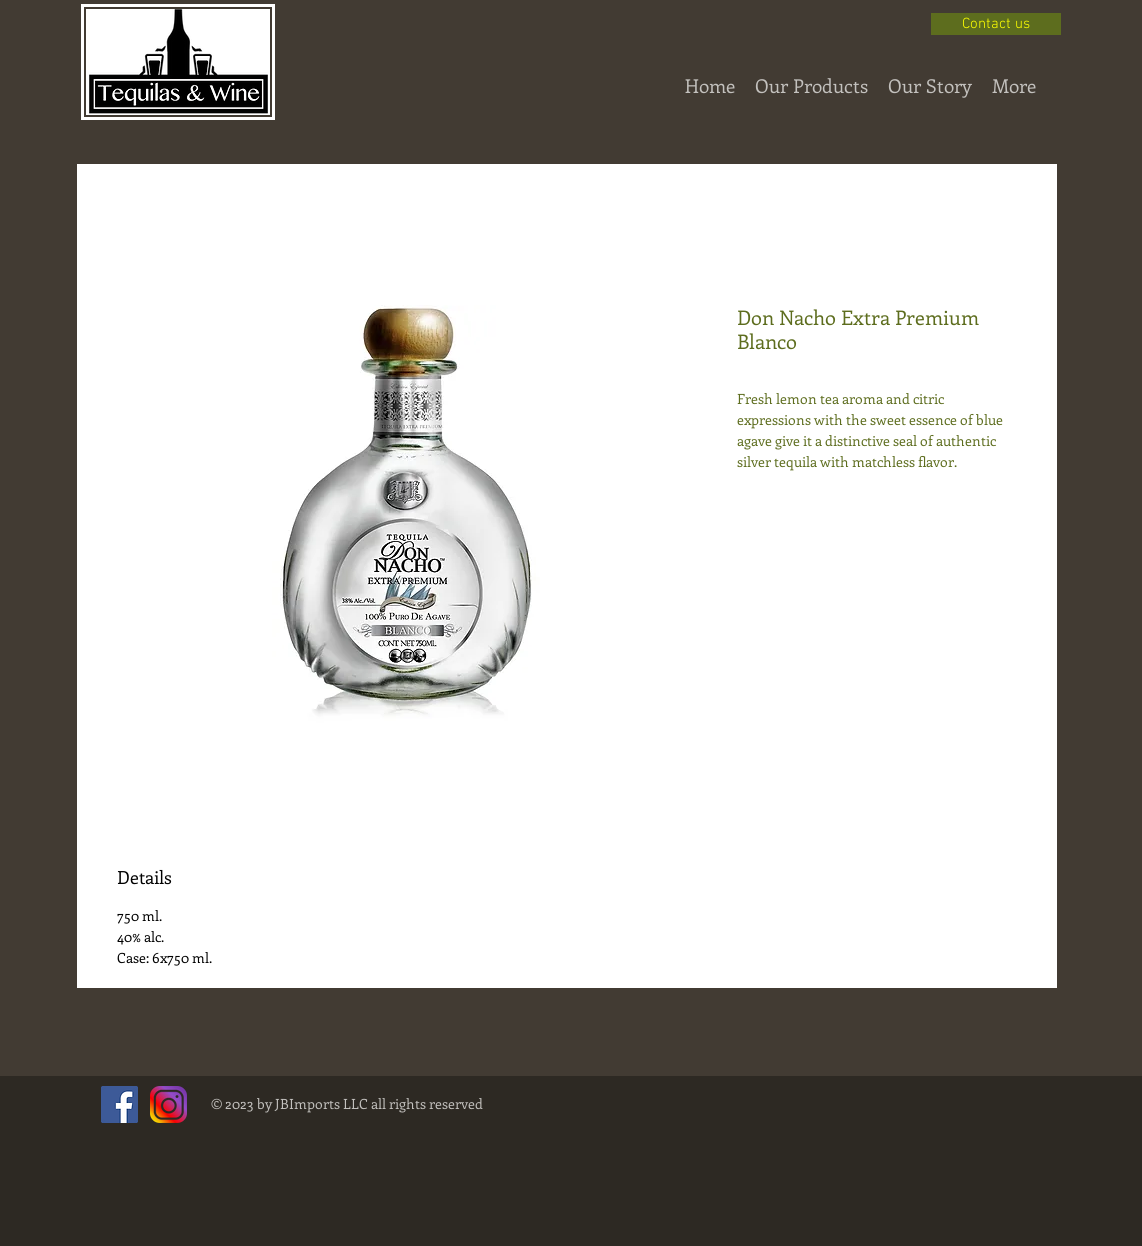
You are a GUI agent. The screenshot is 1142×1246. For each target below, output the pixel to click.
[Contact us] (996, 24)
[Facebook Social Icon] (119, 1104)
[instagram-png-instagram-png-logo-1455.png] (168, 1104)
